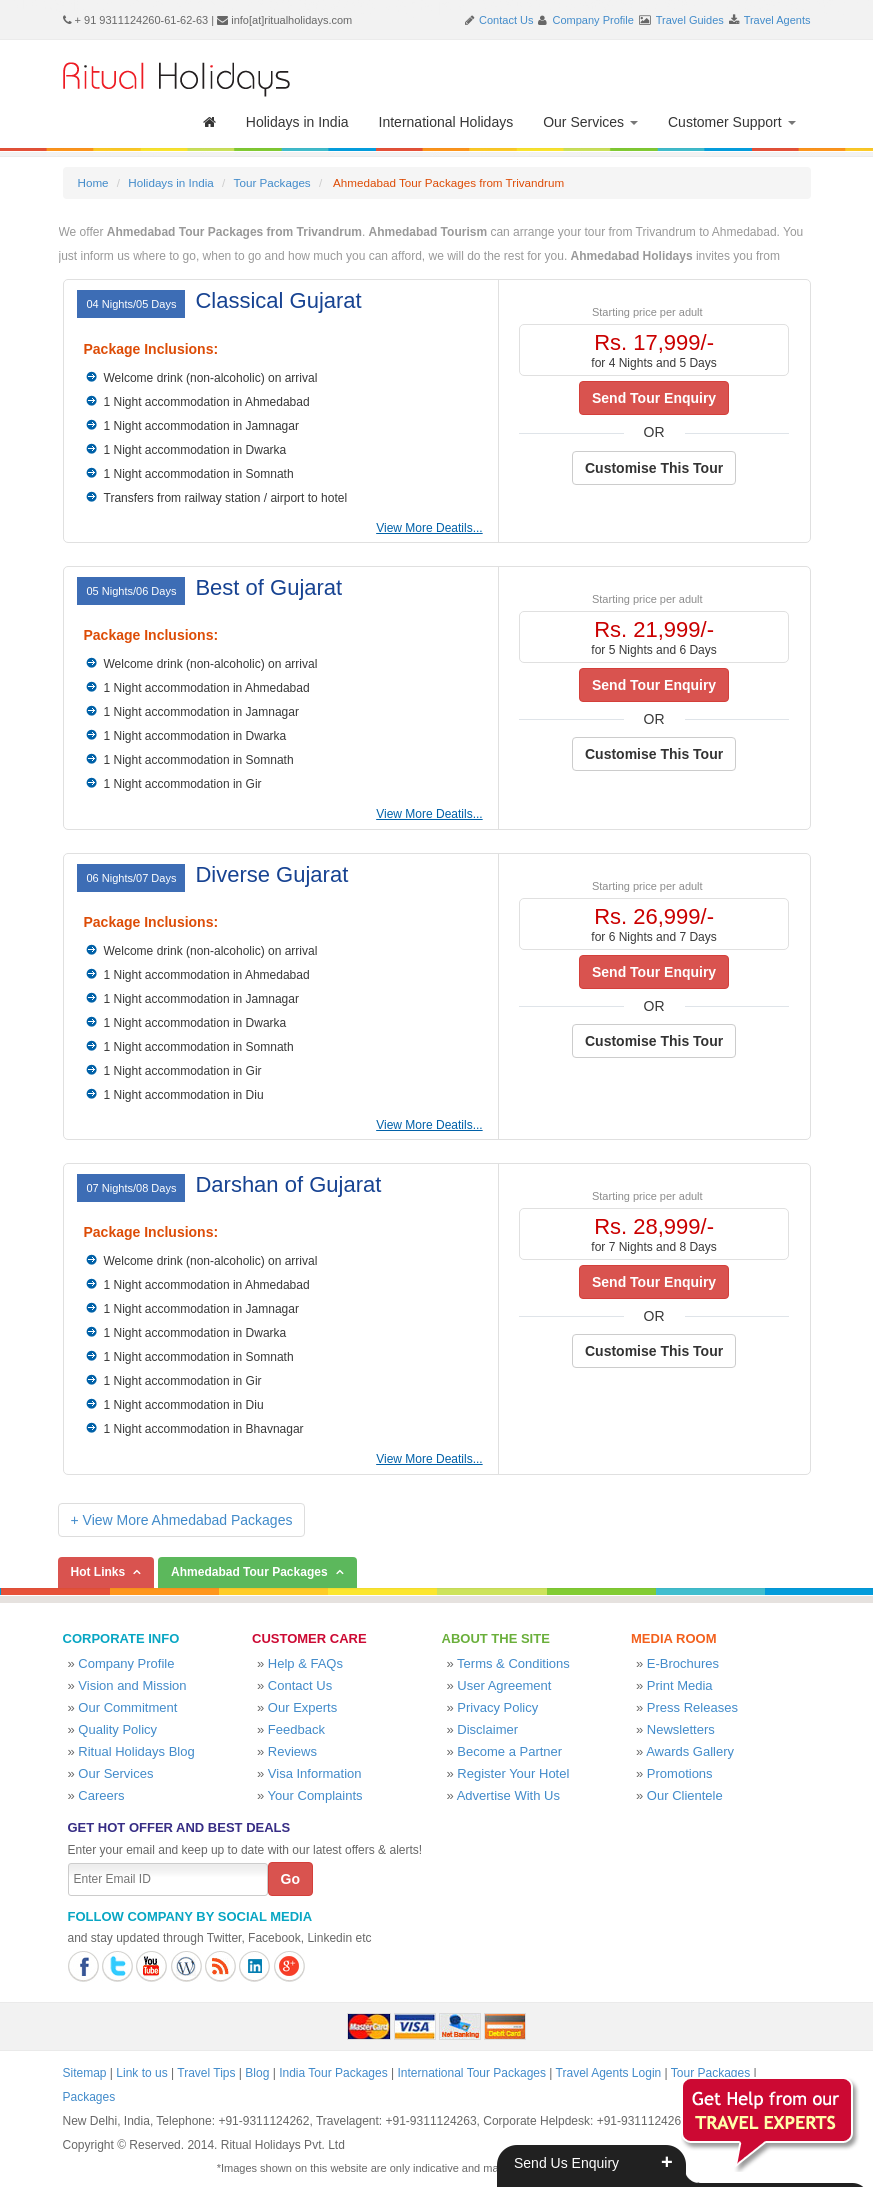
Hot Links (98, 1572)
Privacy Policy (497, 1707)
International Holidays (446, 122)
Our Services (590, 122)
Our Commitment (127, 1707)
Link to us (141, 2073)
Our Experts (302, 1707)
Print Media (680, 1685)
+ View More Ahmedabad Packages (182, 1520)
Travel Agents (777, 20)
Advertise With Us (508, 1795)
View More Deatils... (429, 528)
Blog (257, 2073)
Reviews (292, 1751)
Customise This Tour (654, 468)
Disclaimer (487, 1729)
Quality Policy (117, 1729)
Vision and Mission (132, 1685)
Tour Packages (272, 182)
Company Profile (593, 20)
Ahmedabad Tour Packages (249, 1572)
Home (93, 182)
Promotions (680, 1773)
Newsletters (681, 1729)
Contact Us (506, 20)
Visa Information (315, 1773)
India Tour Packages (333, 2073)
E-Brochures (683, 1663)
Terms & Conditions (513, 1663)
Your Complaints (315, 1795)
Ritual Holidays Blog (136, 1751)
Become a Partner (509, 1751)
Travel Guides (690, 20)
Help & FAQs (305, 1663)
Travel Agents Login (609, 2073)
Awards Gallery (690, 1751)
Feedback (296, 1729)
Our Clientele (685, 1795)
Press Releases (692, 1707)
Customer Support (732, 122)
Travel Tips (206, 2073)
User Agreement (504, 1685)
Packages (89, 2097)
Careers (101, 1795)
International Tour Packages (471, 2073)
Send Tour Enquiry (654, 398)
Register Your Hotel (513, 1773)
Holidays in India (297, 122)
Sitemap (85, 2073)
